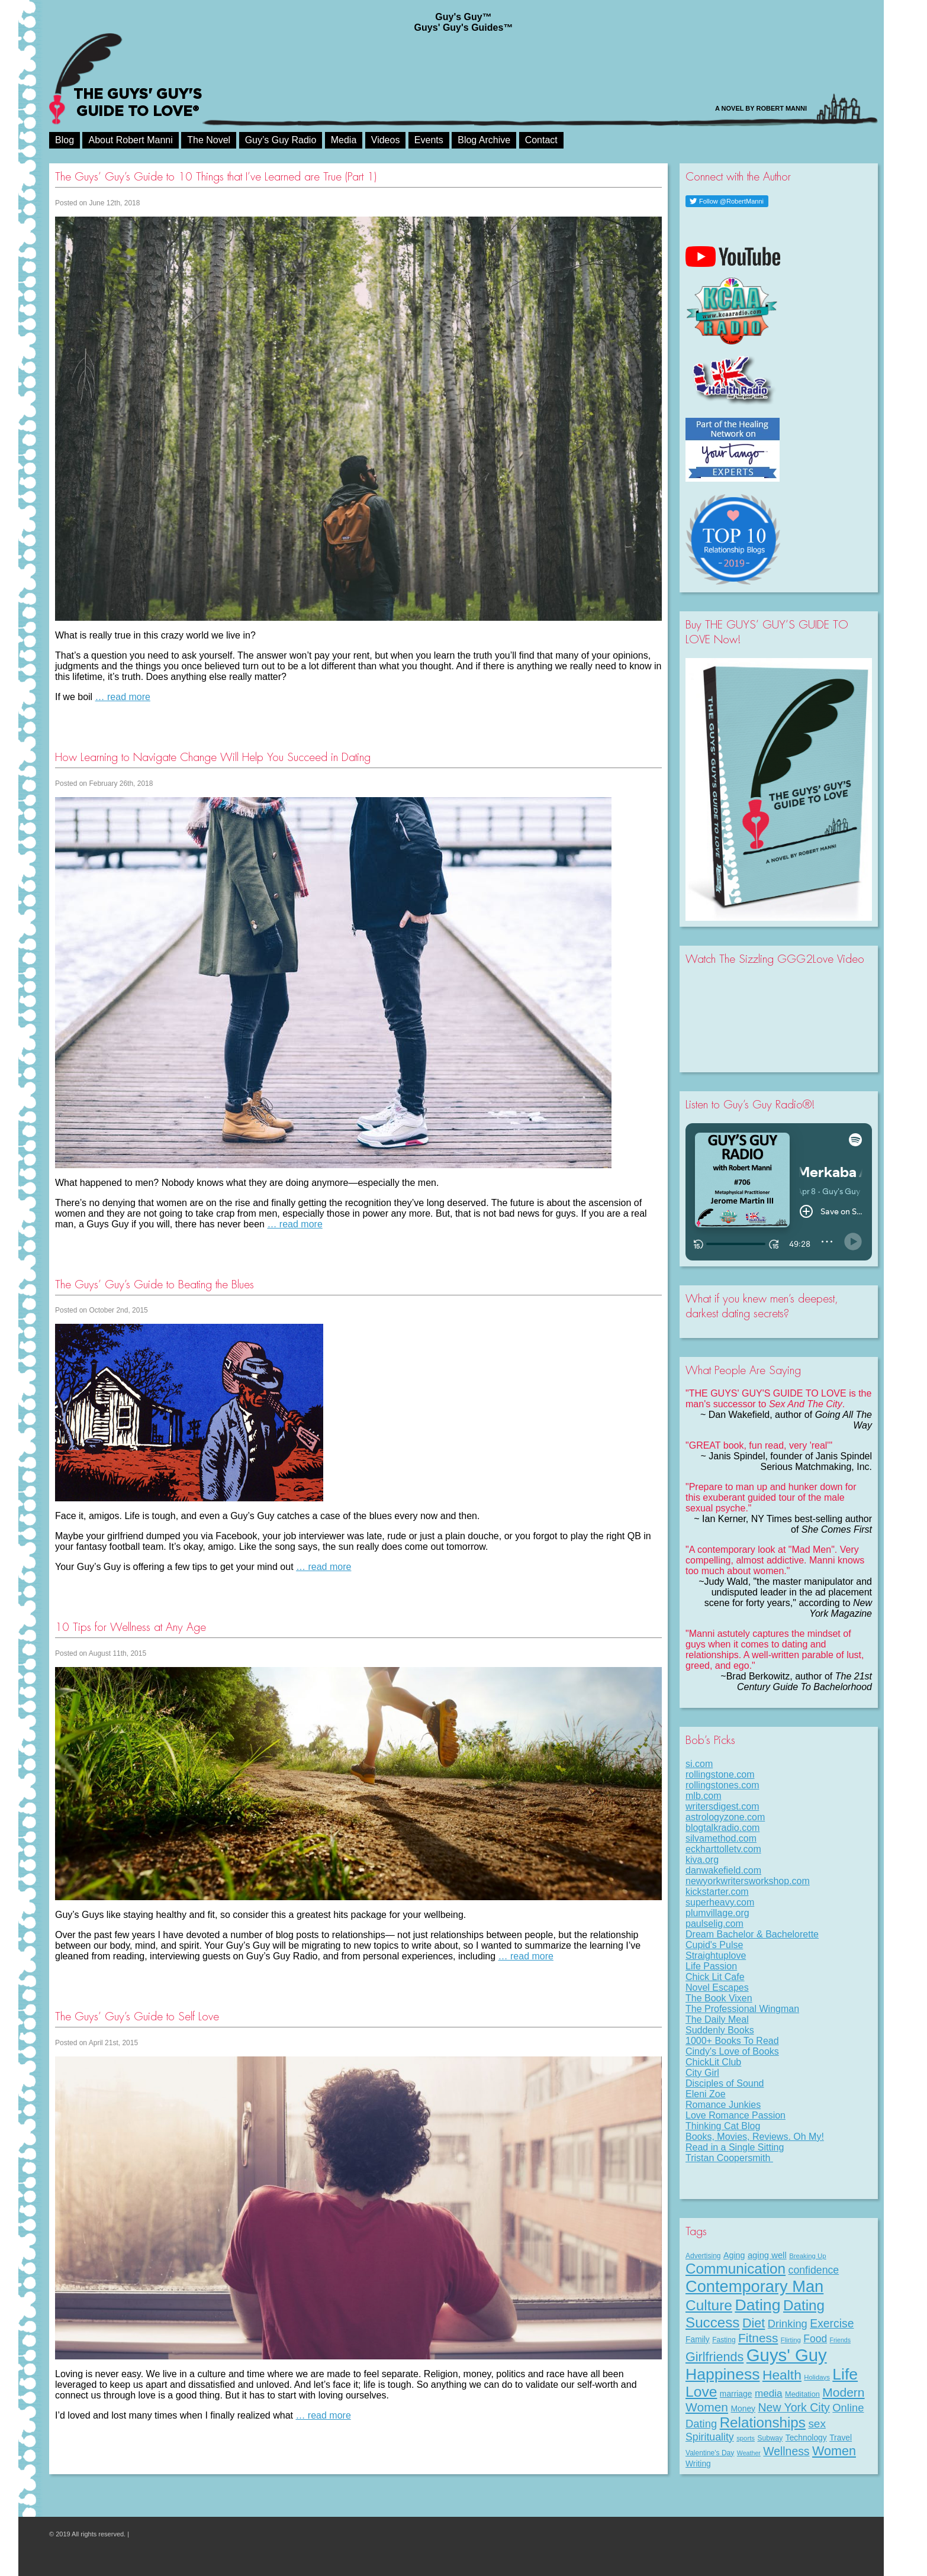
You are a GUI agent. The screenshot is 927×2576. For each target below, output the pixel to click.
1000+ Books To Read (732, 2041)
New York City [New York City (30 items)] (793, 2407)
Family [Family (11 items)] (697, 2339)
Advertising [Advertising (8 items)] (703, 2256)
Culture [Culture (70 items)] (708, 2305)
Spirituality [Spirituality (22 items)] (709, 2437)
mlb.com (703, 1796)
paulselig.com (714, 1924)
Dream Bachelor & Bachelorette (752, 1934)
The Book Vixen (718, 1998)
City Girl (702, 2073)
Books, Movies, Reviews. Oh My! (754, 2137)
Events (428, 140)
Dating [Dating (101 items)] (757, 2305)
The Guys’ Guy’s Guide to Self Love (137, 2016)
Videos (385, 140)
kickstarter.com (717, 1892)
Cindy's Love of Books (732, 2051)
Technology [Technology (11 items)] (806, 2437)
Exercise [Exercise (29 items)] (832, 2323)
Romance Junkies (723, 2105)
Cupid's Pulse (714, 1945)
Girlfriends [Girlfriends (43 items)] (714, 2356)
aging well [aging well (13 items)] (767, 2255)
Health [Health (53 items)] (782, 2374)
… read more (122, 697)
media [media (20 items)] (769, 2393)
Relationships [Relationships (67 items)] (763, 2422)
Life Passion (711, 1966)
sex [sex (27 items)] (817, 2423)
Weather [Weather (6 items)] (749, 2452)
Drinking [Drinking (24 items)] (787, 2323)
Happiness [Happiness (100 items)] (722, 2374)
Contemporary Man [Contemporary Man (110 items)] (754, 2286)
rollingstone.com (720, 1774)
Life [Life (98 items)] (845, 2374)
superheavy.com (719, 1902)
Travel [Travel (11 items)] (840, 2437)
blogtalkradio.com (722, 1828)
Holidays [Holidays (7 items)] (817, 2377)
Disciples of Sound (724, 2083)
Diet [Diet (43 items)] (753, 2323)
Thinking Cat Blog (722, 2126)
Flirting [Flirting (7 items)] (791, 2339)
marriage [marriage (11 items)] (736, 2393)
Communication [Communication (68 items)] (735, 2269)
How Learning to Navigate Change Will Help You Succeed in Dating (213, 757)
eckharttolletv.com (723, 1849)
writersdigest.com (722, 1806)
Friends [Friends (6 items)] (840, 2339)
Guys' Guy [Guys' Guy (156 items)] (786, 2355)
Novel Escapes (717, 1987)
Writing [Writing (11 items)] (698, 2463)
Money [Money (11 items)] (742, 2408)
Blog (64, 140)
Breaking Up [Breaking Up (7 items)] (807, 2255)
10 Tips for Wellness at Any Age (130, 1627)
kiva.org (702, 1860)
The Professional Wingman (742, 2009)
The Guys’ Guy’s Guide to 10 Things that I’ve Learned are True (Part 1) (215, 176)
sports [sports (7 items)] (745, 2438)
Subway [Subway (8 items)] (770, 2438)
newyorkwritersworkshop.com (747, 1881)
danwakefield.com (723, 1870)
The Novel (208, 140)
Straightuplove (715, 1955)
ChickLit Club (713, 2062)
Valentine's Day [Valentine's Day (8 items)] (709, 2453)
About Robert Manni (130, 140)
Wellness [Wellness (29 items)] (786, 2451)
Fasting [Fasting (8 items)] (723, 2340)
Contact (541, 140)
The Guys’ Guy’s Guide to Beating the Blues (154, 1284)
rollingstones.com (722, 1785)
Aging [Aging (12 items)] (734, 2255)
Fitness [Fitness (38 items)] (758, 2338)
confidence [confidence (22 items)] (813, 2270)
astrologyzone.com (725, 1817)
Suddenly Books (719, 2030)
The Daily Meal (717, 2019)
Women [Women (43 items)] (834, 2450)
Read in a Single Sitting (734, 2147)
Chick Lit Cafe (715, 1977)
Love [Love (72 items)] (701, 2392)
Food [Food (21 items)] (815, 2339)
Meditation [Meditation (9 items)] (802, 2394)
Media (344, 140)
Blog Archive (484, 140)
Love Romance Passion (735, 2115)
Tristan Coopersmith (729, 2158)
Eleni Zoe (705, 2094)
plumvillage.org (717, 1913)
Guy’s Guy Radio (281, 140)
